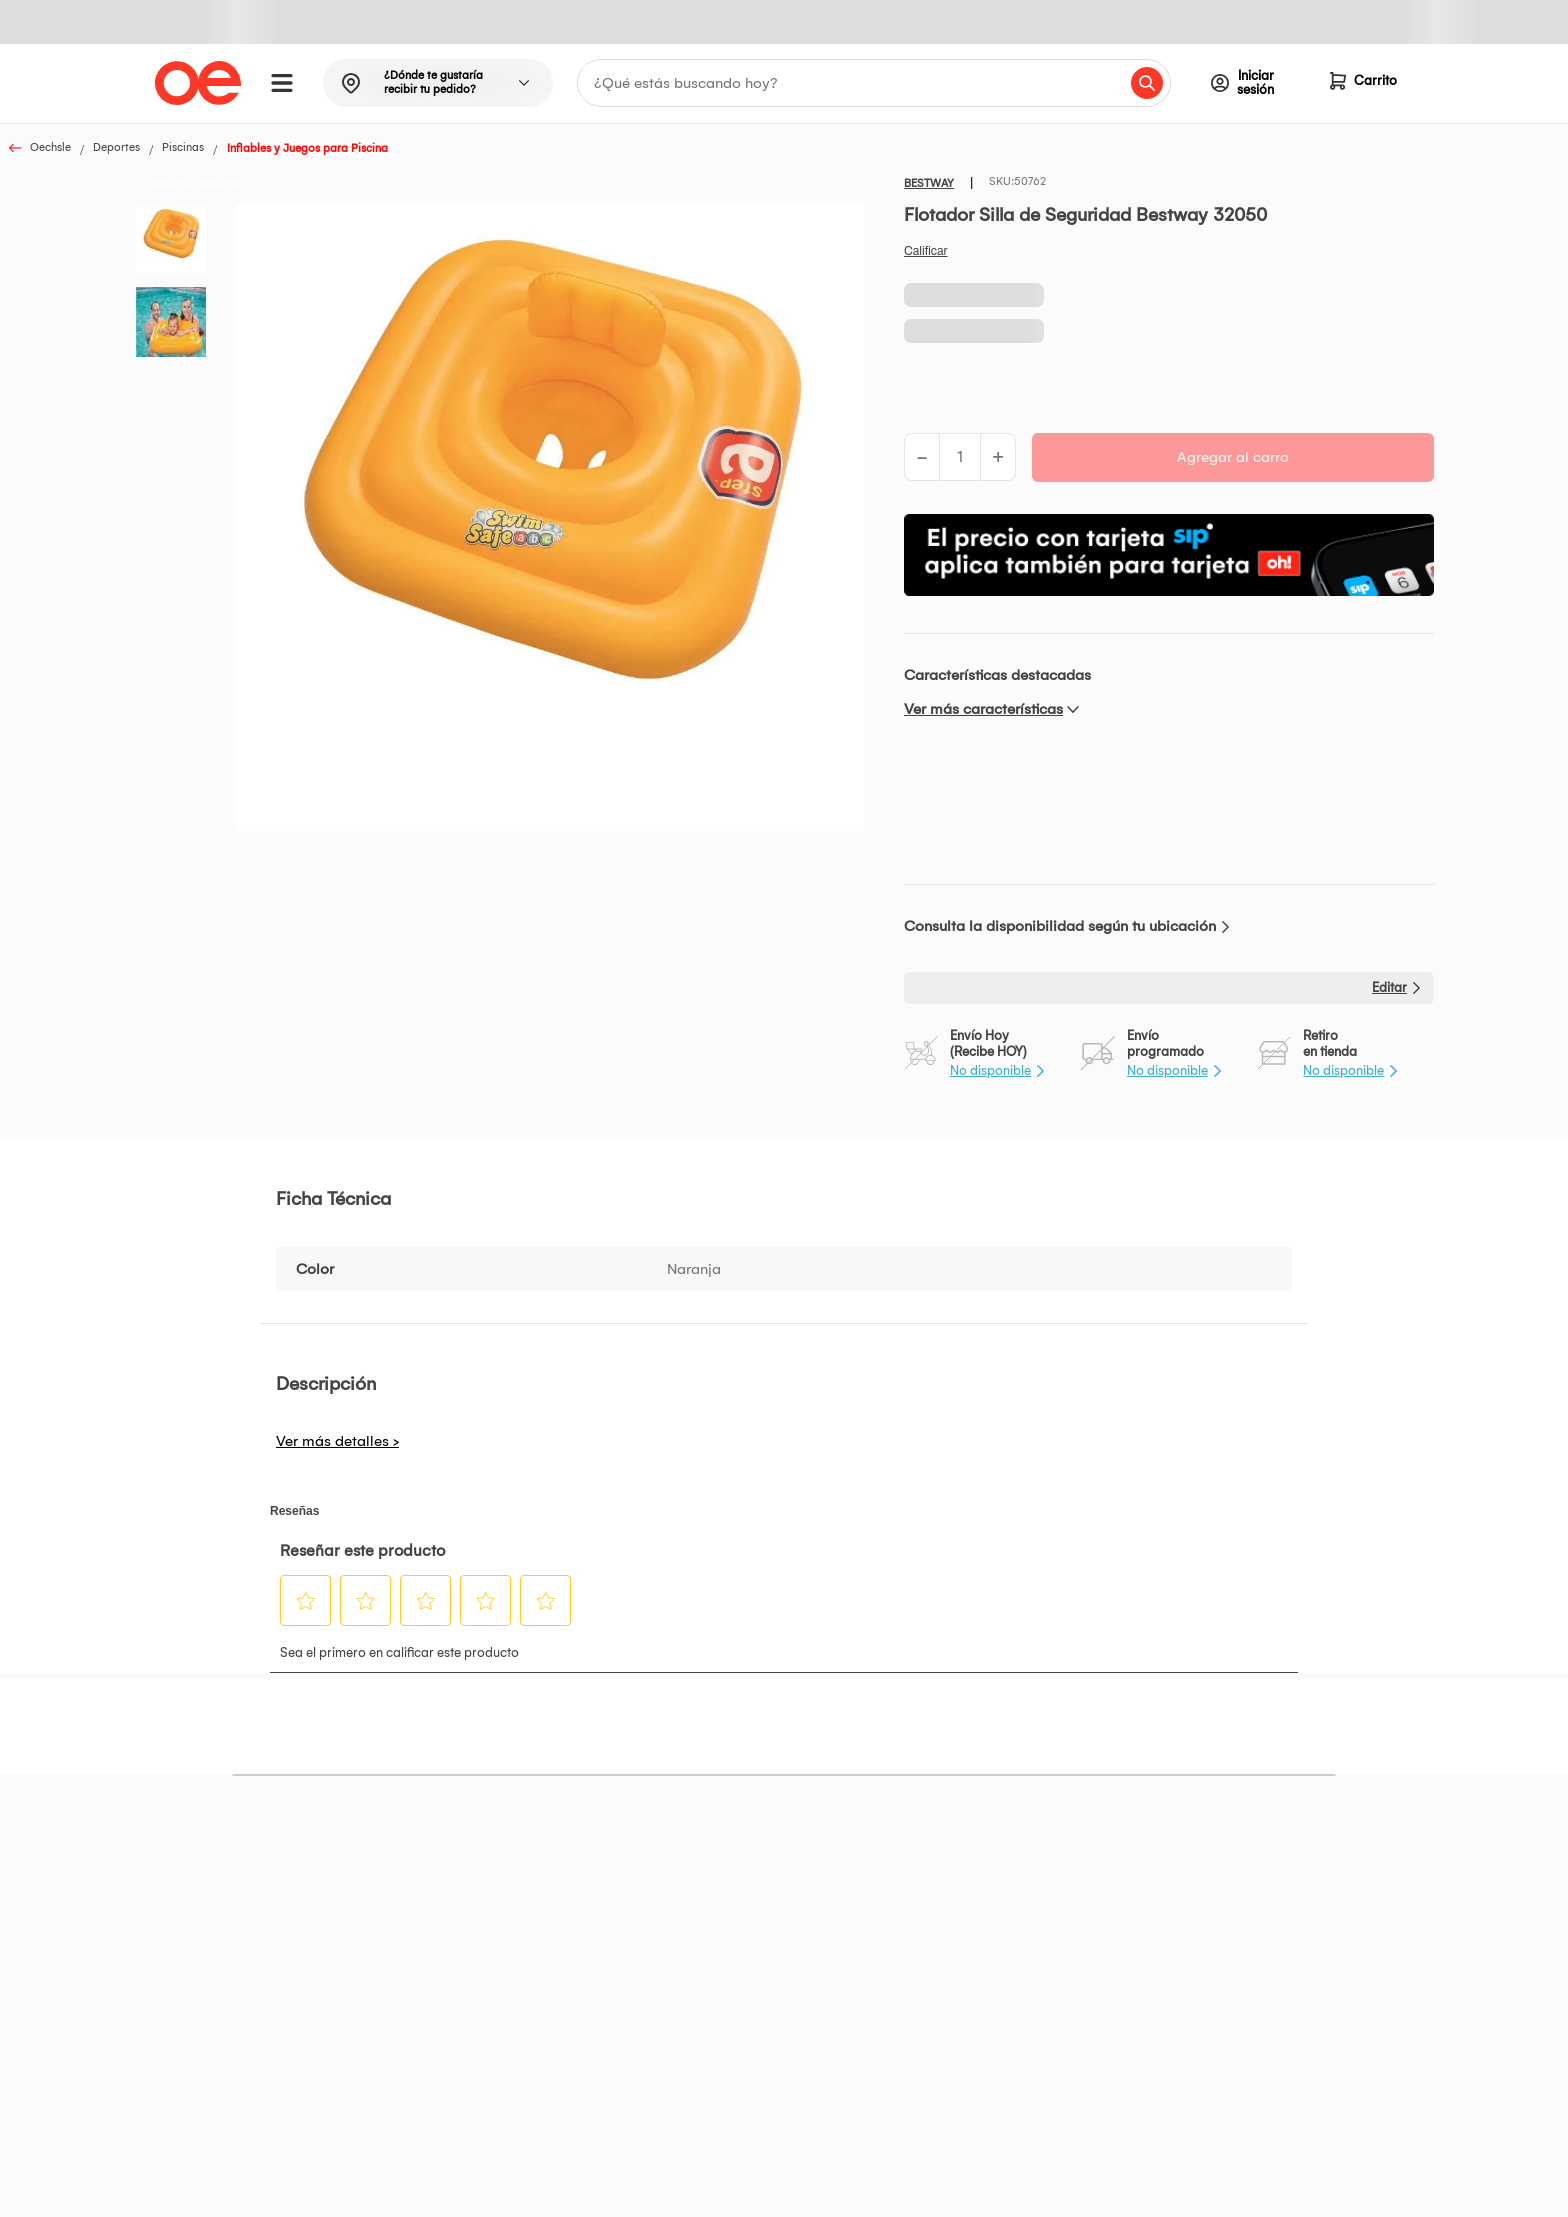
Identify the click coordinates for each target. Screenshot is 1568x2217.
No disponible (990, 1070)
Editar (1389, 987)
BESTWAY (929, 183)
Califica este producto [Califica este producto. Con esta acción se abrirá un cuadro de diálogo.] (926, 251)
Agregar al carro (1233, 457)
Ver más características (983, 709)
